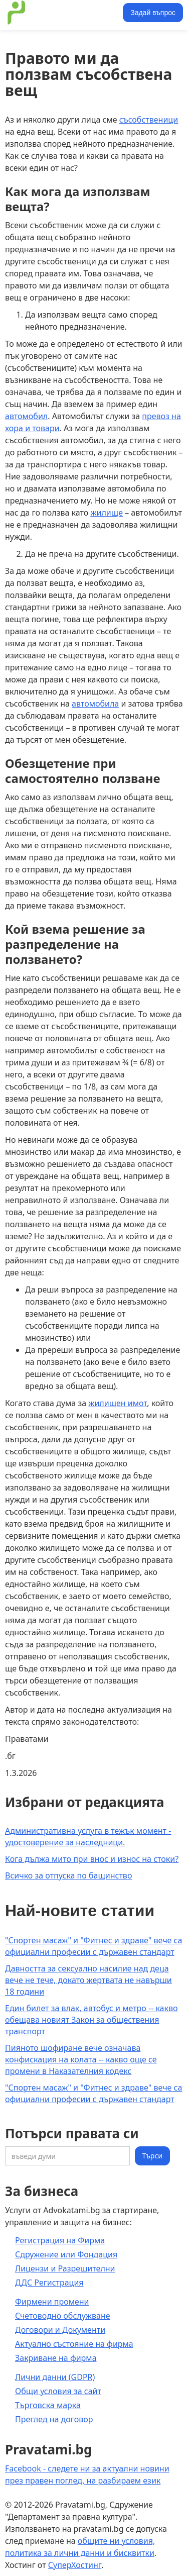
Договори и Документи (60, 2329)
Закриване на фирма (56, 2357)
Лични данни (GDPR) (55, 2377)
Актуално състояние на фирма (74, 2343)
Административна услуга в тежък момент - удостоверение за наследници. (88, 1836)
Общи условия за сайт (58, 2391)
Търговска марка (48, 2405)
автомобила (95, 703)
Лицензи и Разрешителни (65, 2268)
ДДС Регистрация (49, 2282)
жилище (106, 512)
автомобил (26, 416)
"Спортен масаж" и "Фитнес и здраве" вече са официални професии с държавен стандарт (93, 1946)
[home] (62, 12)
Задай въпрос (152, 13)
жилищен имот (117, 1403)
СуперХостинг (74, 2564)
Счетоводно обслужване (62, 2315)
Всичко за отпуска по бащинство (68, 1875)
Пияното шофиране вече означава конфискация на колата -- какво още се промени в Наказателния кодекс (81, 2059)
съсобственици (148, 119)
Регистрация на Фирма (60, 2240)
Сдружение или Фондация (66, 2254)
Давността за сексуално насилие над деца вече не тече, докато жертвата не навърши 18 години (88, 1980)
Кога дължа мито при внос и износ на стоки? (91, 1858)
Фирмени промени (52, 2301)
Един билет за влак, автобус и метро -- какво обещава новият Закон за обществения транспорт (91, 2020)
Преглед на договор (54, 2419)
